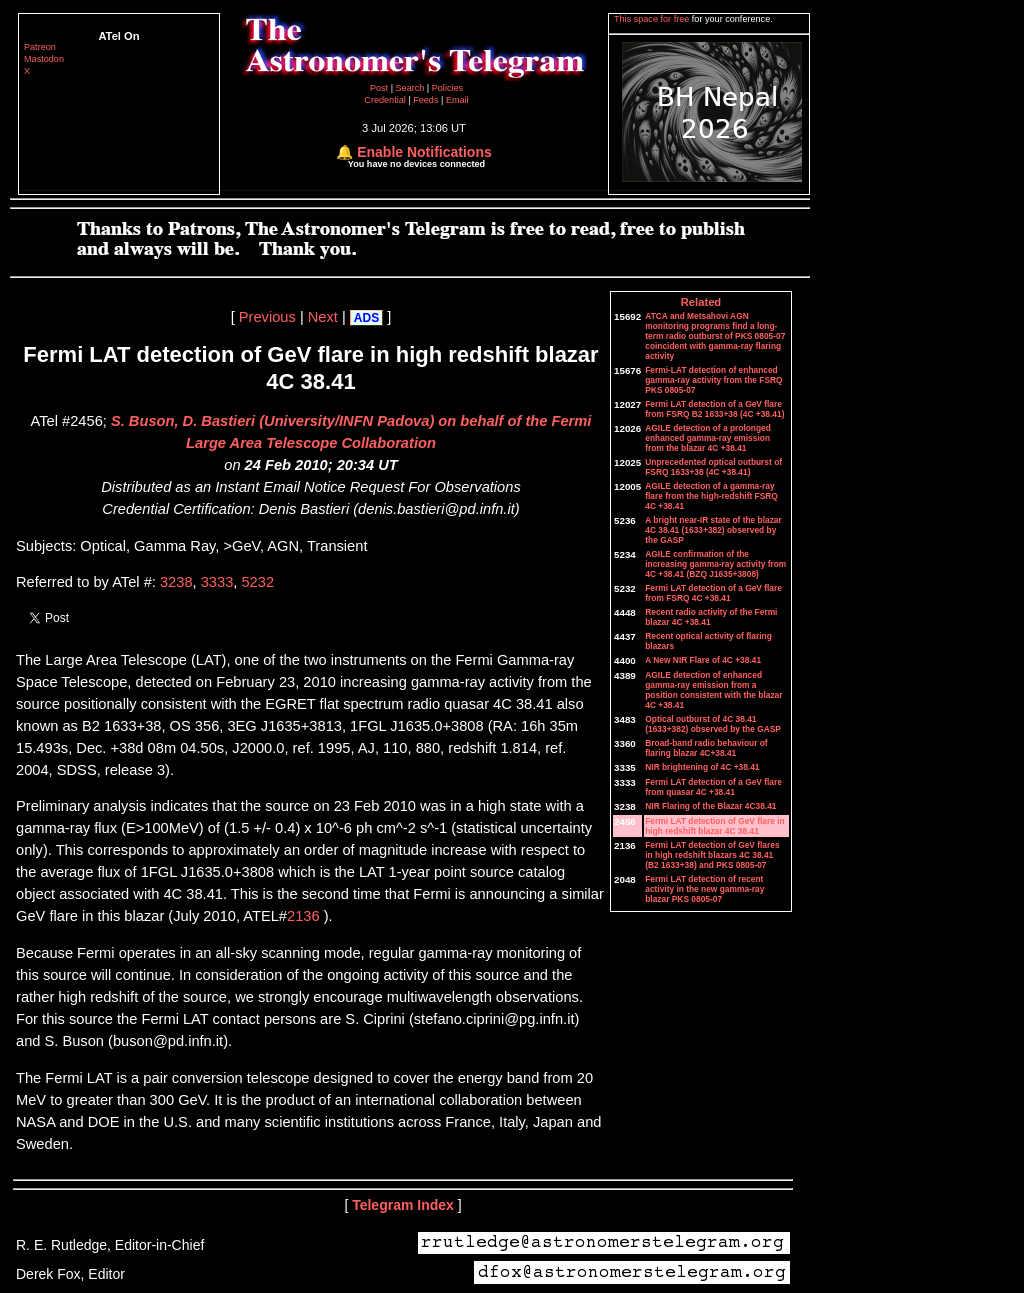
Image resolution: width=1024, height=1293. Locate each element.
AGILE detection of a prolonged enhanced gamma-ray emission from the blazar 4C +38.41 (708, 438)
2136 (303, 916)
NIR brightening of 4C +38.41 (702, 767)
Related (701, 302)
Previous (267, 317)
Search (411, 88)
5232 (257, 582)
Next (323, 317)
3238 (176, 582)
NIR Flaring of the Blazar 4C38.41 (710, 806)
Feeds (425, 100)
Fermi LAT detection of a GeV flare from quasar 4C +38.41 (713, 787)
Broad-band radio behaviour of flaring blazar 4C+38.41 (706, 748)
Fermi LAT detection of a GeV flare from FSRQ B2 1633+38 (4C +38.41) (714, 409)
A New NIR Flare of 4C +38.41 (703, 660)
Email (457, 100)
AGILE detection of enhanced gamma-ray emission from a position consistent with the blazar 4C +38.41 (713, 690)
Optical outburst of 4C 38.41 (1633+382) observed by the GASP (713, 724)
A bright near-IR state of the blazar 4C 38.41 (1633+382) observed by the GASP (713, 530)
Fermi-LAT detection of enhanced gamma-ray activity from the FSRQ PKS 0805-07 (713, 380)
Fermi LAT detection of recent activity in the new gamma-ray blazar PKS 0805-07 (704, 889)
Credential (386, 100)
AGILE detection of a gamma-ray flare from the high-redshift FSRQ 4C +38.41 (711, 496)
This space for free (653, 19)
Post (380, 88)
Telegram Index (403, 1205)
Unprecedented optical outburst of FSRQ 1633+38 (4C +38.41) (713, 467)
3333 (217, 582)
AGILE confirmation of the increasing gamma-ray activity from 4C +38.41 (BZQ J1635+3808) (715, 564)
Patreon (40, 47)
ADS (366, 318)
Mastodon (44, 59)
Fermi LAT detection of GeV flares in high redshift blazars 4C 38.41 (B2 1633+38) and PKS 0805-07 (712, 855)
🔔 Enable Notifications (413, 152)
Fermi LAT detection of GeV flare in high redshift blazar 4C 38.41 (714, 826)
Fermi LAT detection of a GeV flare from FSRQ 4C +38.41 (713, 593)
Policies (447, 88)
